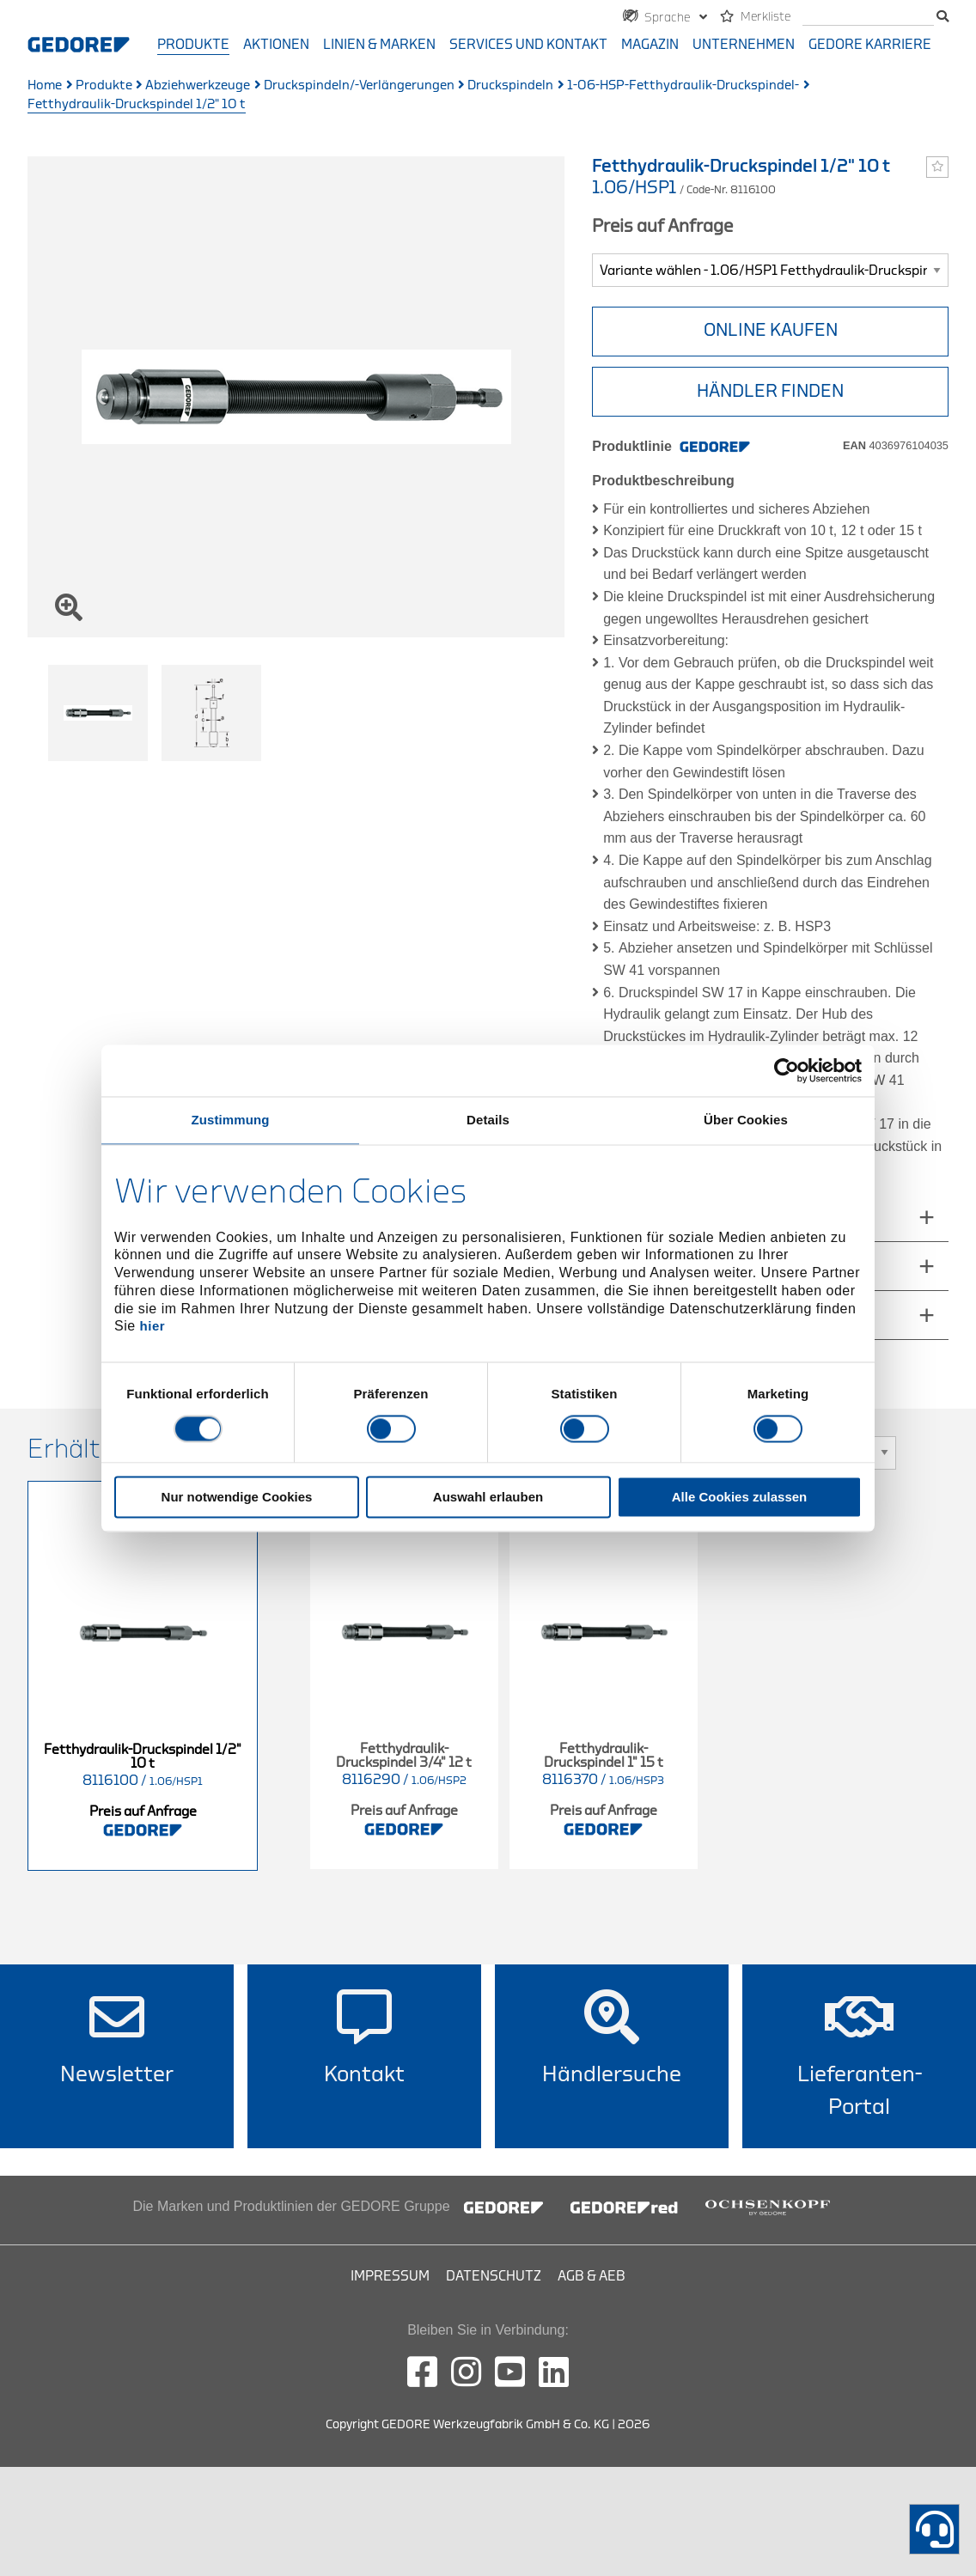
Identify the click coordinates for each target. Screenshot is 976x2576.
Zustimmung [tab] (231, 1119)
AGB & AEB (591, 2276)
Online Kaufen (771, 330)
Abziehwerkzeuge (197, 85)
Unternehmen (743, 45)
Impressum (390, 2276)
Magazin (650, 45)
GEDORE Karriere (869, 45)
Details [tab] (488, 1119)
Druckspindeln (510, 85)
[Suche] (868, 17)
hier (153, 1326)
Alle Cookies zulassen (740, 1496)
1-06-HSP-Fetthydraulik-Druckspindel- (683, 85)
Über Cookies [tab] (746, 1119)
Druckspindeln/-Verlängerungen (359, 85)
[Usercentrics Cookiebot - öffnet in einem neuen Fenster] (786, 1070)
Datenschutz (493, 2276)
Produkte (193, 45)
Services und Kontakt (528, 45)
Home (44, 85)
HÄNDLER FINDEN (770, 391)
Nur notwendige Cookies (237, 1496)
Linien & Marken (379, 45)
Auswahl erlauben (488, 1496)
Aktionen (276, 45)
